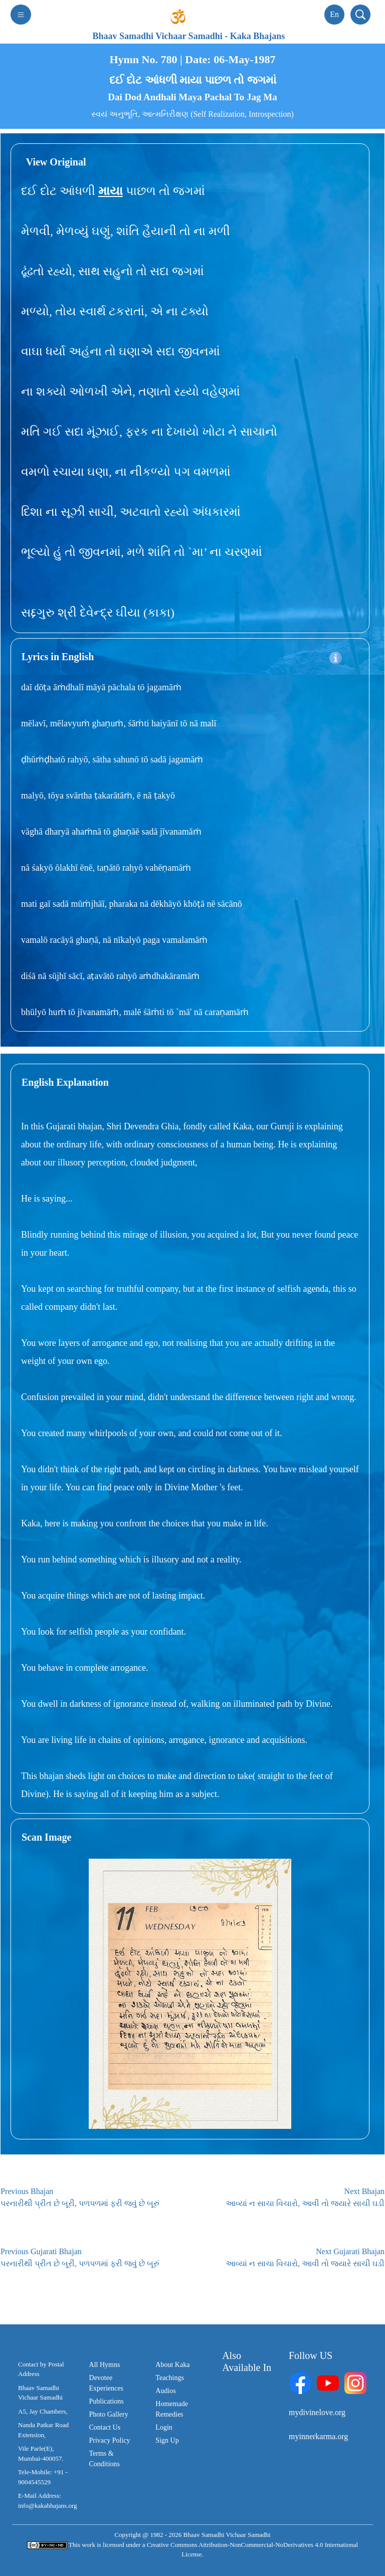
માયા (110, 190)
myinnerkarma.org (318, 2436)
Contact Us (105, 2427)
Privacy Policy (109, 2440)
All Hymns (104, 2364)
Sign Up (166, 2440)
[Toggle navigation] (21, 15)
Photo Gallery (108, 2414)
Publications (106, 2401)
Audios (165, 2391)
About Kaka (172, 2364)
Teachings (169, 2378)
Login (163, 2427)
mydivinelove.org (317, 2412)
